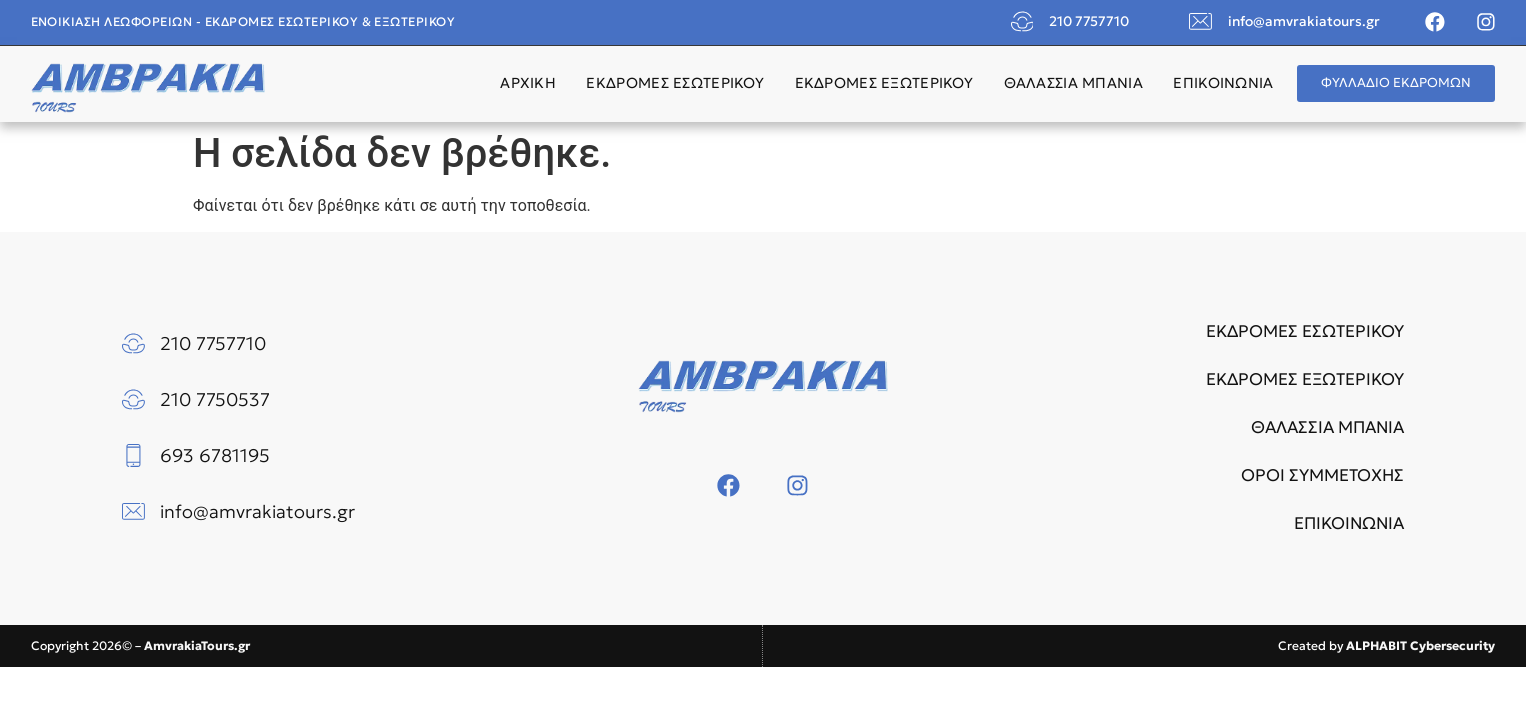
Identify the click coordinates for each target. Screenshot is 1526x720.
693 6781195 (215, 455)
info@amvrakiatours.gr (1304, 21)
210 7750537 (215, 399)
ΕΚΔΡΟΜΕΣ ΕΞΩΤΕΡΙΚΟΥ (884, 83)
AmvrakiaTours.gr (197, 645)
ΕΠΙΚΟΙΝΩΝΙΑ (1223, 83)
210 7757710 (1089, 21)
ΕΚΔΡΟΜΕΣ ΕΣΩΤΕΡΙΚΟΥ (675, 83)
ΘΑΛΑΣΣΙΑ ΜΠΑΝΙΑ (1073, 83)
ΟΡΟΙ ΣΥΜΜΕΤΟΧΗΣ (1322, 475)
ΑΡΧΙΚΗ (528, 83)
